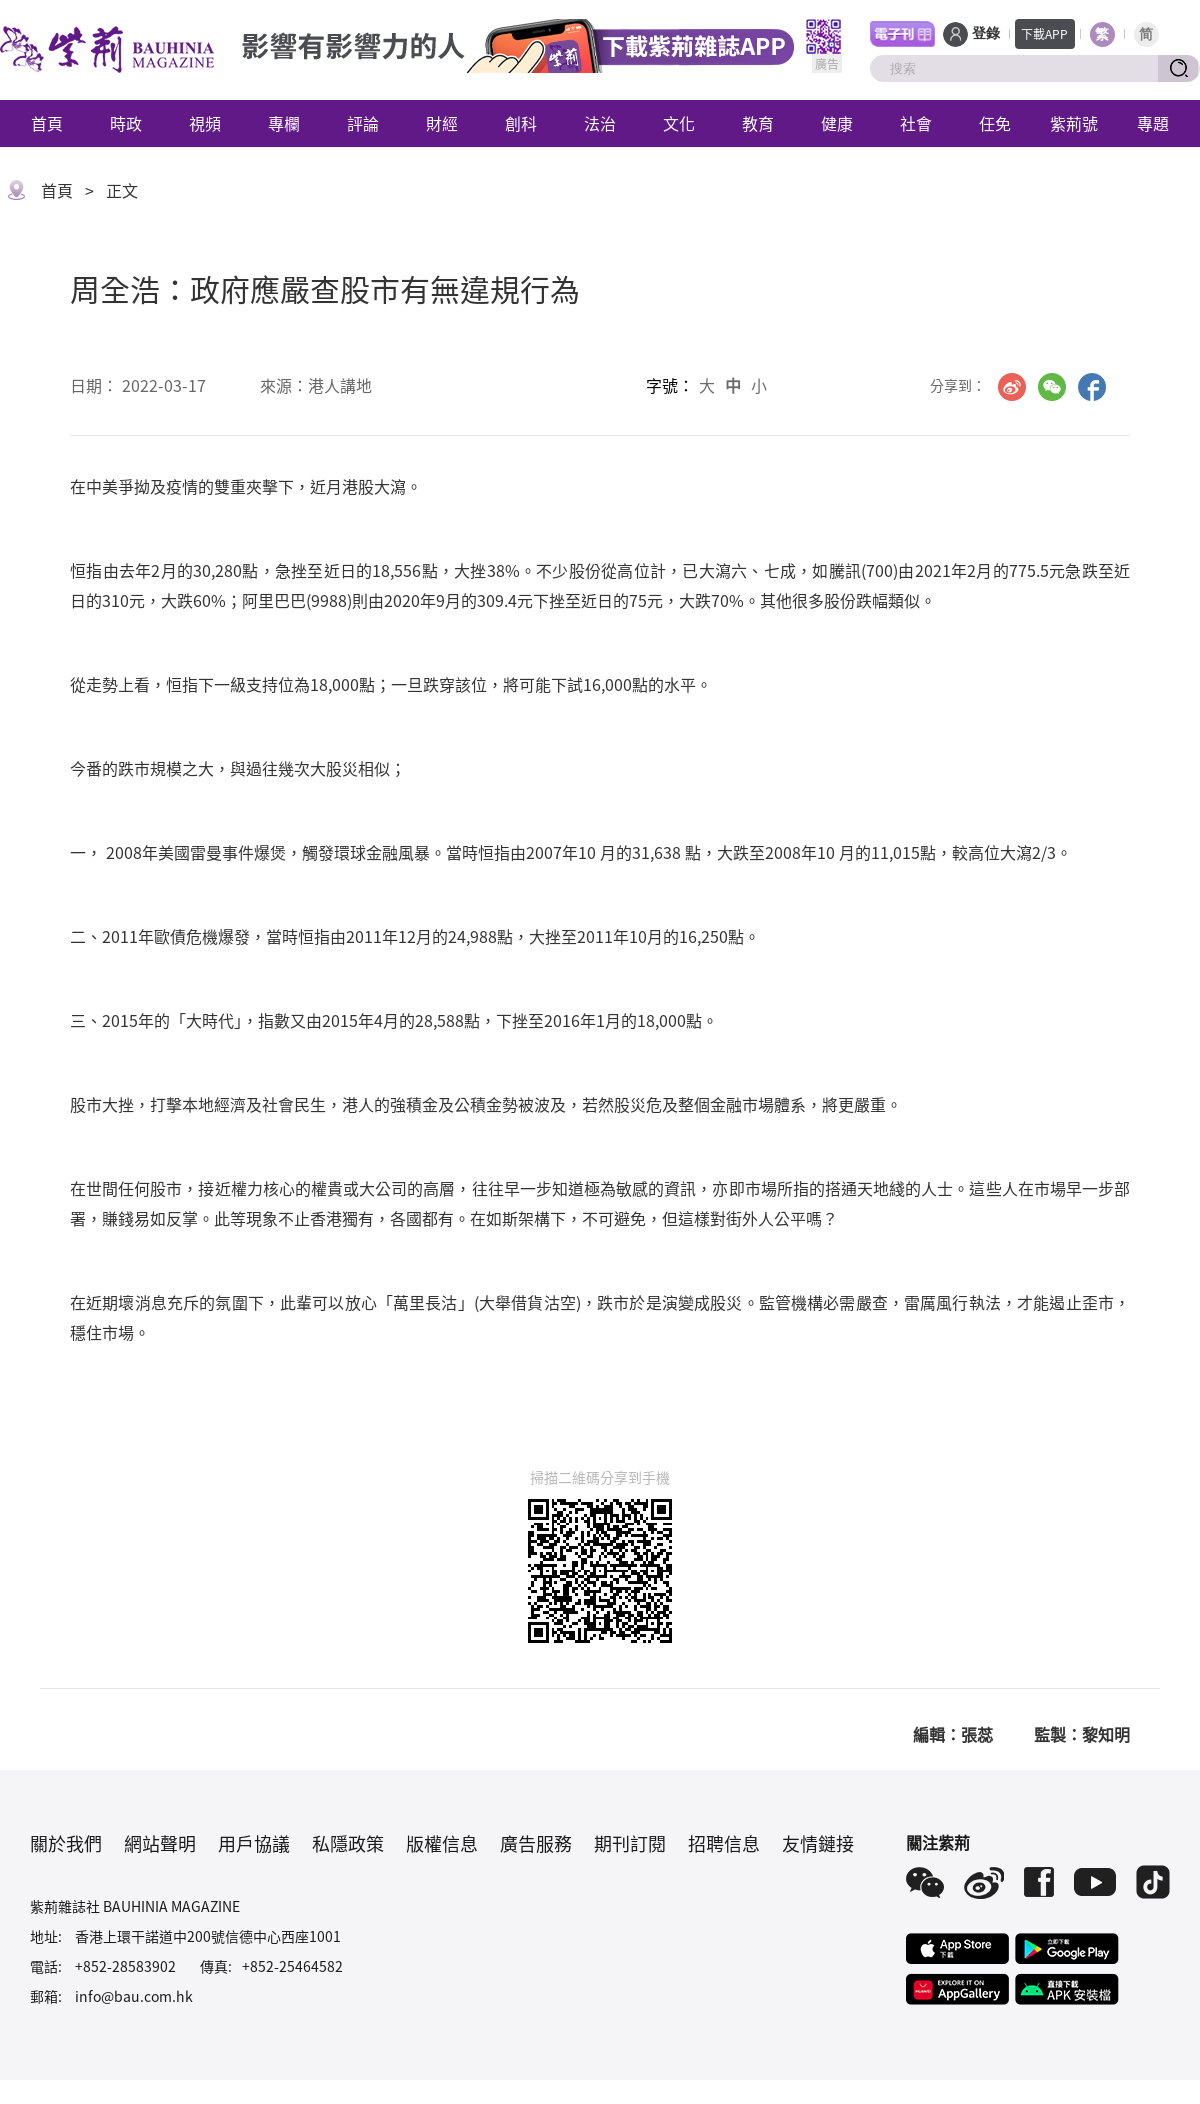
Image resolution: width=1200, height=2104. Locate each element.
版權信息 (442, 1843)
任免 (995, 123)
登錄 (986, 33)
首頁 (47, 123)
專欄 (284, 123)
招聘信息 (724, 1843)
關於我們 (66, 1843)
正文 (122, 190)
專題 (1153, 123)
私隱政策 (348, 1843)
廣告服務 (536, 1843)
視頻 (205, 123)
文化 (679, 123)
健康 (837, 123)
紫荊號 (1074, 123)
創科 (521, 123)
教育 (758, 123)
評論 (363, 123)
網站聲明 (160, 1843)
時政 (126, 123)
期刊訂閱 (630, 1843)
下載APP (1044, 33)
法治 (600, 123)
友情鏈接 (818, 1843)
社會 (916, 123)
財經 (442, 123)
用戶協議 (254, 1843)
